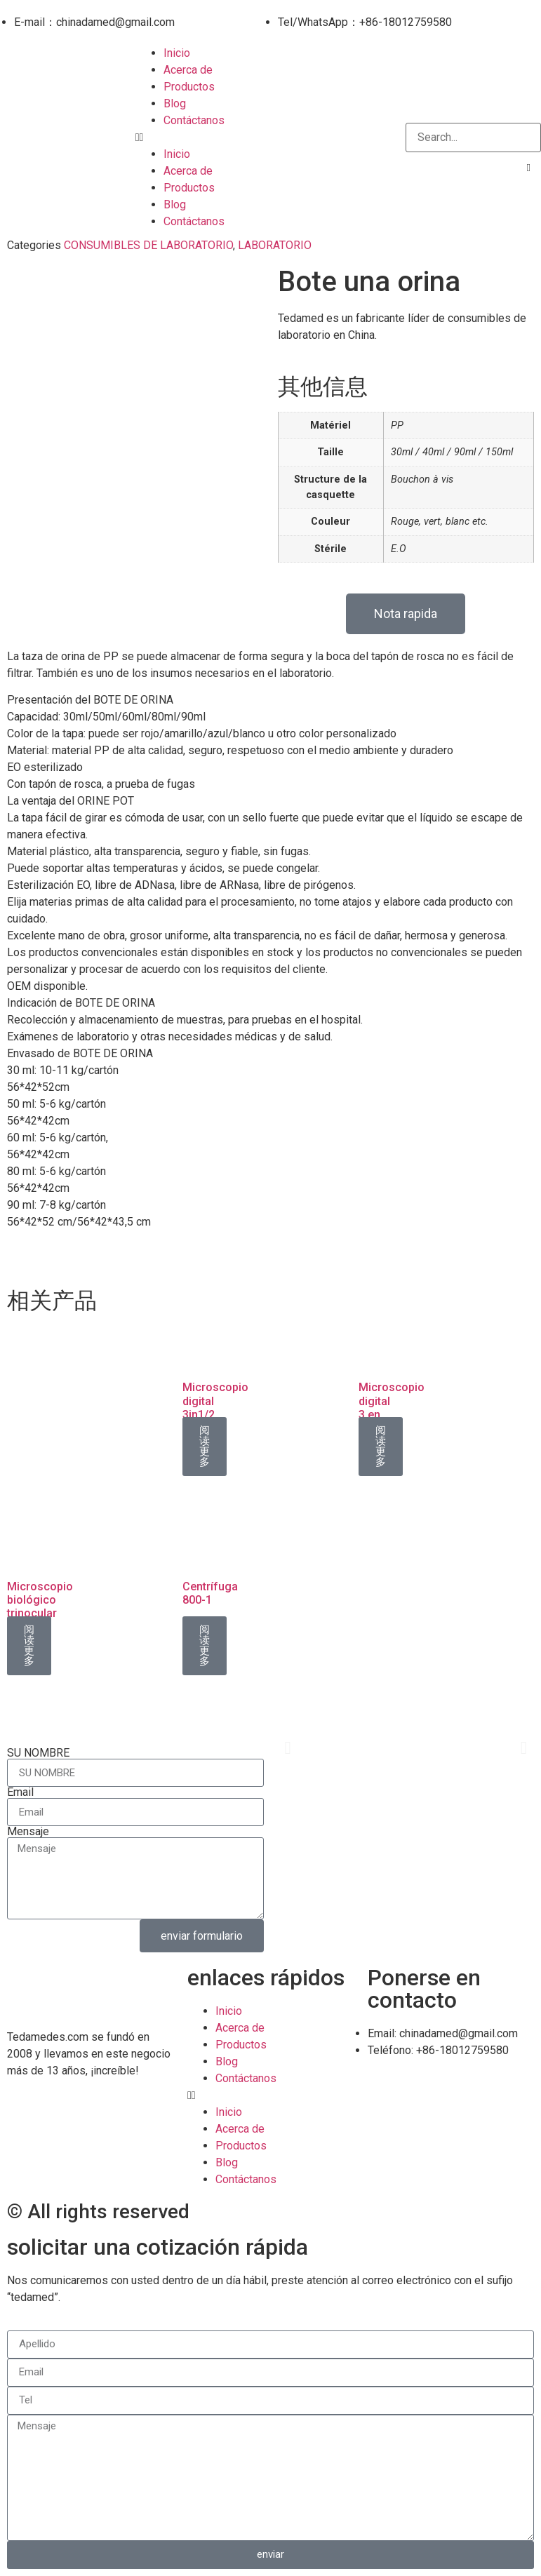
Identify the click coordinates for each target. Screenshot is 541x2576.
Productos (189, 86)
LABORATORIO (275, 245)
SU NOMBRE (38, 1753)
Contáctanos (194, 120)
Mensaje (28, 1831)
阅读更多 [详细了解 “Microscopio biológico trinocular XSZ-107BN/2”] (29, 1645)
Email (20, 1792)
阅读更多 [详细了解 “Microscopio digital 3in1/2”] (204, 1446)
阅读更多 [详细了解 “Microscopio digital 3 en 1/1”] (380, 1446)
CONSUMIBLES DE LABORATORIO (148, 245)
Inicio (176, 53)
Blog (174, 103)
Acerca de (188, 69)
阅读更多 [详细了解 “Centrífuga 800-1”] (204, 1645)
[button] (270, 137)
